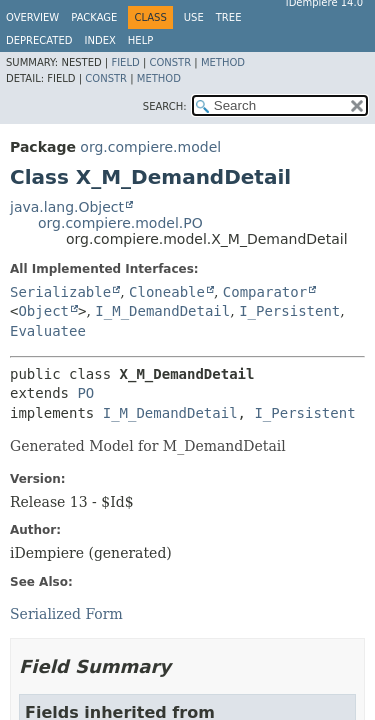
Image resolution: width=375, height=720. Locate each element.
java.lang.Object (67, 207)
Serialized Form (66, 614)
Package (94, 17)
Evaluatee (48, 331)
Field (125, 62)
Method (223, 62)
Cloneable (167, 292)
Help (140, 40)
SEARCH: (165, 106)
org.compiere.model (150, 147)
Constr (170, 62)
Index (100, 40)
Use (194, 17)
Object (43, 311)
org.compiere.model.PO (120, 223)
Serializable (60, 292)
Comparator (265, 292)
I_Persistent (289, 311)
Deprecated (39, 40)
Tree (229, 17)
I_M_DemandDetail (162, 311)
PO (85, 393)
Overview (32, 17)
